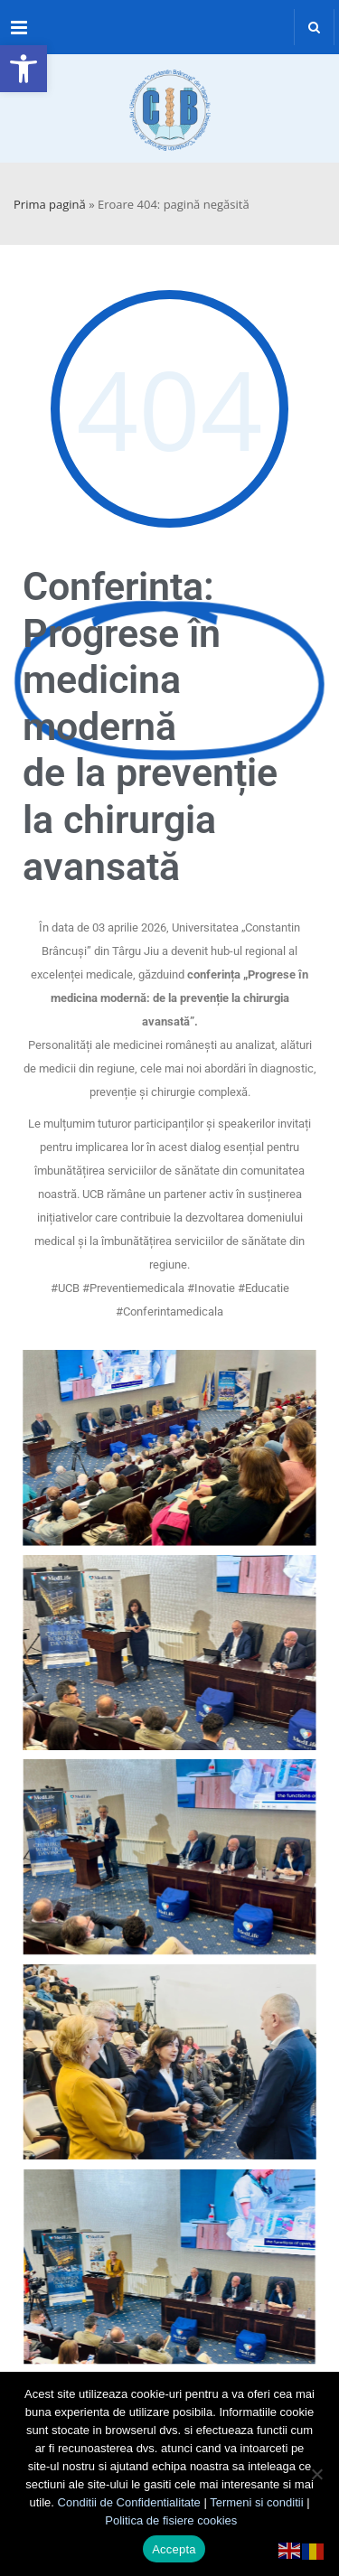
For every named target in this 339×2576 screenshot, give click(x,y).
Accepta (174, 2549)
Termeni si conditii (256, 2502)
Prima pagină (50, 204)
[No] (316, 2474)
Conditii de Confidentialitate (129, 2502)
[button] (23, 68)
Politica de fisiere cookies (171, 2520)
